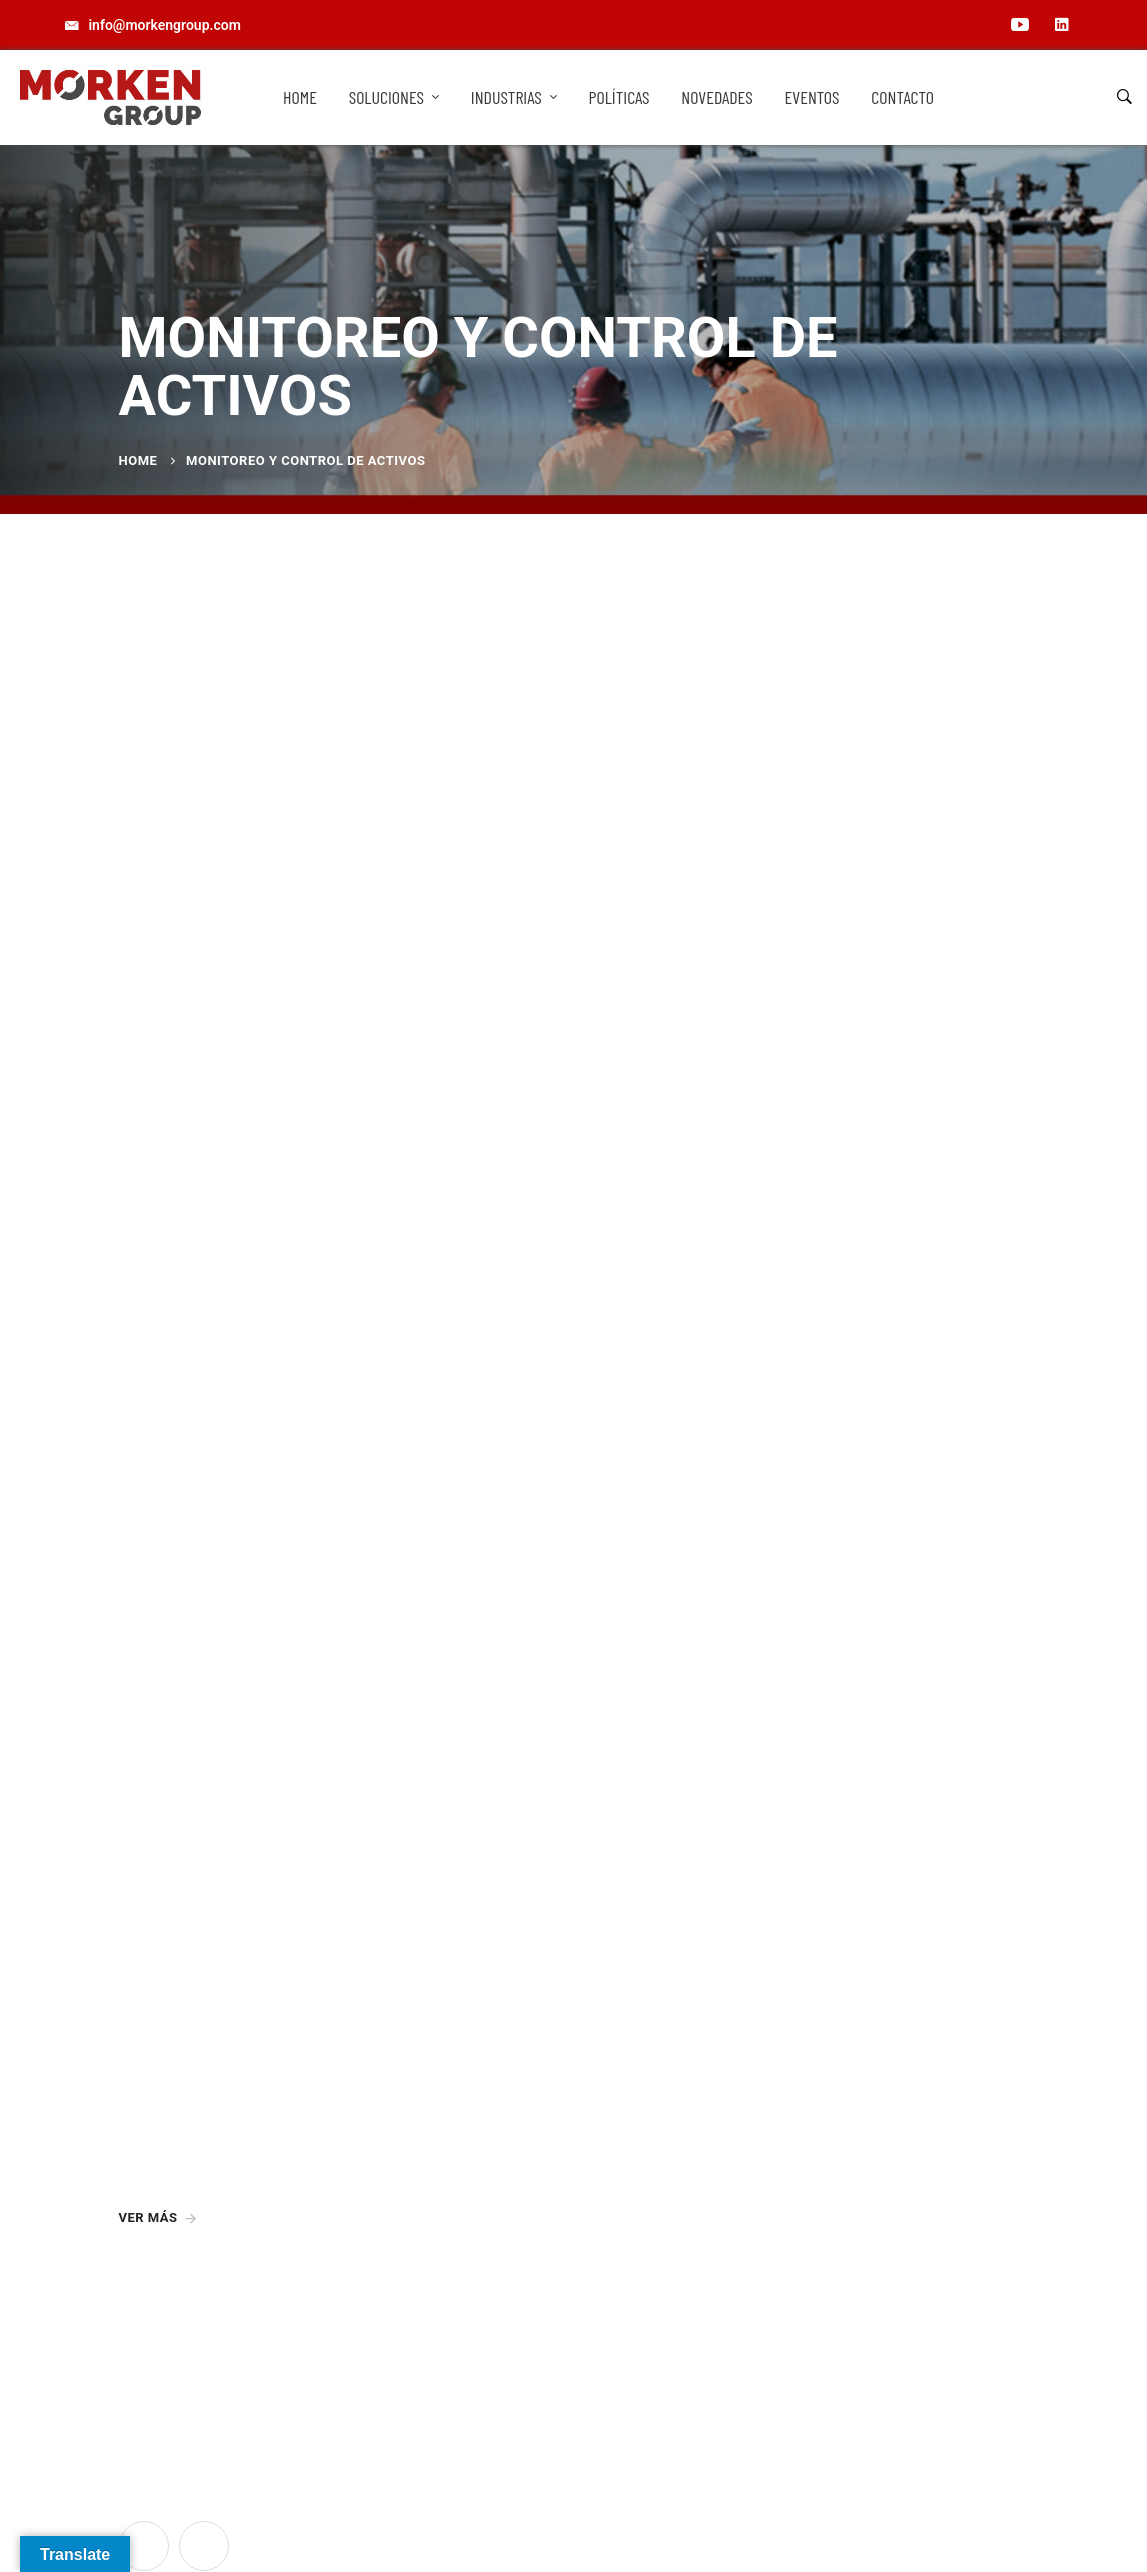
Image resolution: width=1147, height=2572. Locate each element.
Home (138, 460)
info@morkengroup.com (670, 2147)
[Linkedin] (204, 2546)
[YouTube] (144, 2546)
